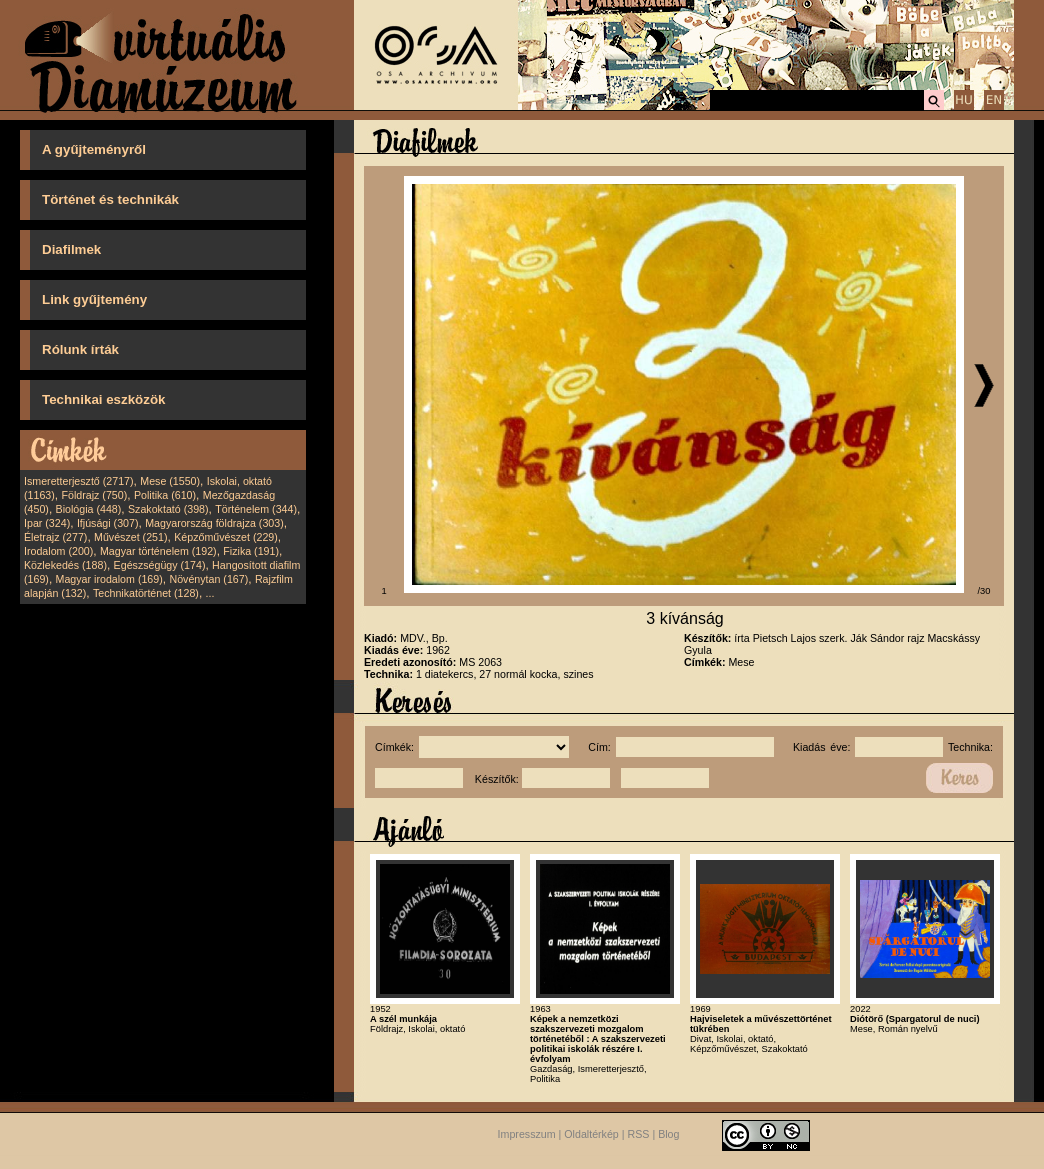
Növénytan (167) (208, 579)
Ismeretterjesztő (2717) (79, 481)
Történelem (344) (256, 509)
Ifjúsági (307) (108, 523)
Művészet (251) (130, 537)
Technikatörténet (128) (146, 593)
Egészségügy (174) (160, 565)
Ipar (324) (47, 523)
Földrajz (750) (94, 495)
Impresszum (527, 1134)
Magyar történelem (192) (158, 551)
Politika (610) (165, 495)
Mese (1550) (170, 481)
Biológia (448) (89, 509)
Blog (668, 1134)
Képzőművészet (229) (226, 537)
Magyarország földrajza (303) (214, 523)
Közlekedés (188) (65, 565)
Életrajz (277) (55, 537)
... (210, 593)
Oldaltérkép (591, 1134)
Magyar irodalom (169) (109, 579)
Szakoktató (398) (168, 509)
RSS (639, 1134)
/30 (984, 591)
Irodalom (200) (58, 551)
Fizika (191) (251, 551)
